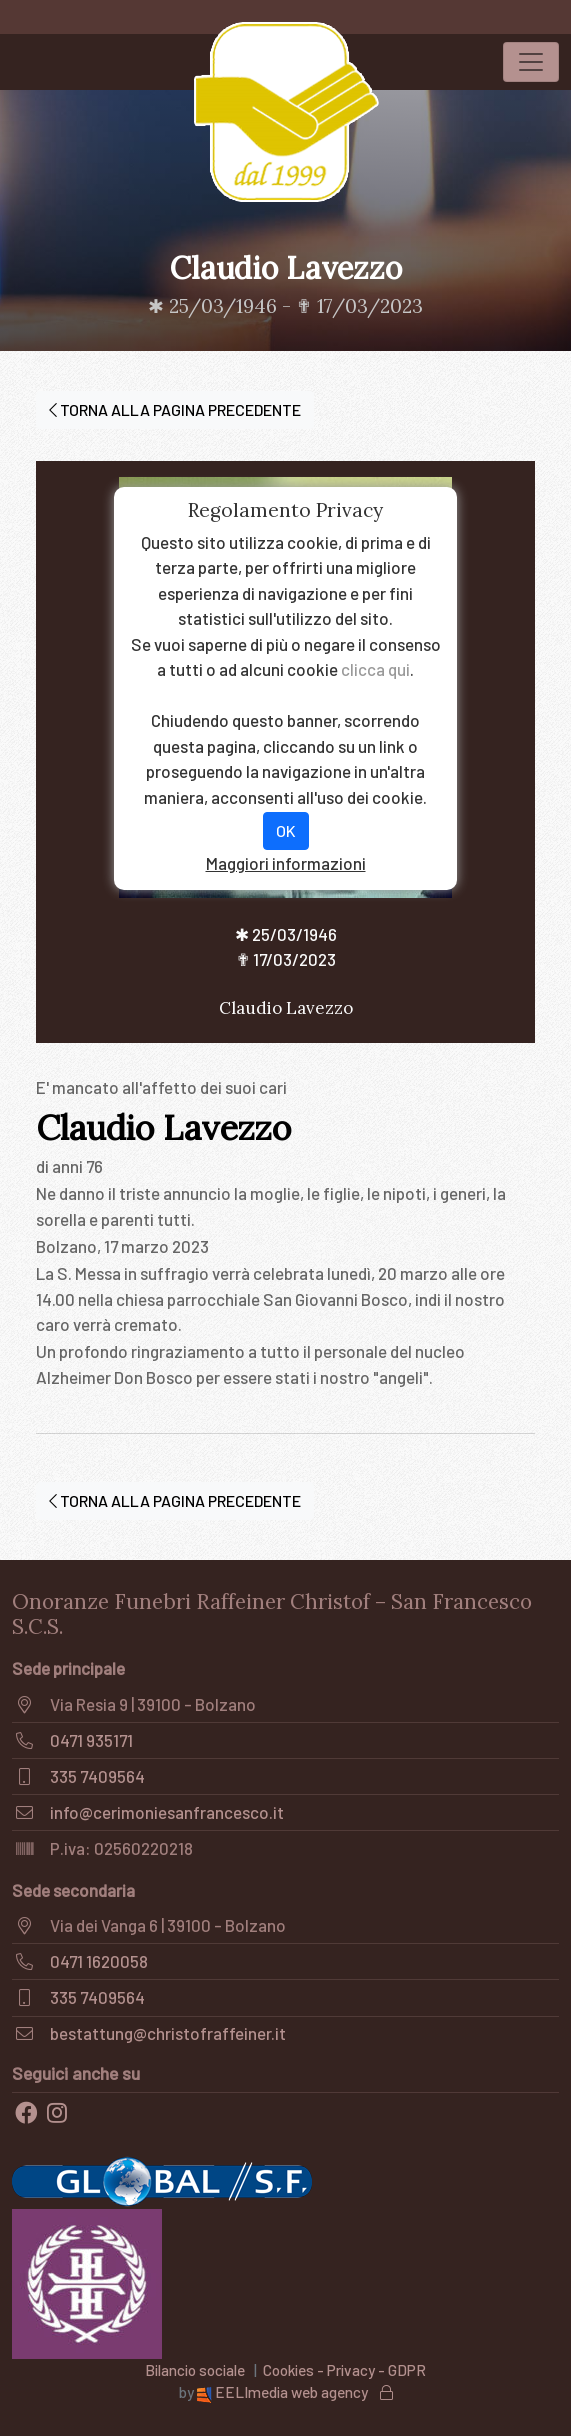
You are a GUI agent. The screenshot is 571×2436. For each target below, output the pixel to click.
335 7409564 (97, 1776)
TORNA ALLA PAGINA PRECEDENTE (175, 409)
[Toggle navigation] (531, 62)
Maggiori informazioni (286, 863)
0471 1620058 (99, 1961)
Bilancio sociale (195, 2370)
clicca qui (375, 669)
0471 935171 (91, 1740)
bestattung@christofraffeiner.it (168, 2033)
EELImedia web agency (284, 2392)
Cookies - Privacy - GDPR (344, 2370)
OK (286, 830)
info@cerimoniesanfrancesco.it (167, 1812)
